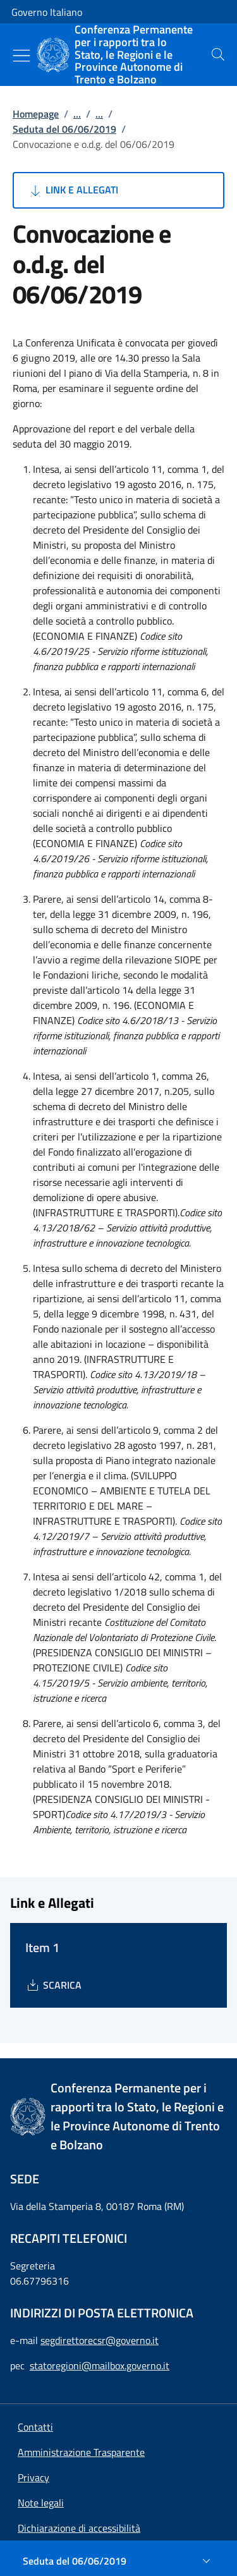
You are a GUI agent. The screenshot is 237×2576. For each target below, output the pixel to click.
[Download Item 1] (53, 1985)
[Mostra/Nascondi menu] (21, 56)
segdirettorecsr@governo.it (99, 2340)
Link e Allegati (73, 190)
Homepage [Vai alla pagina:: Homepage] (36, 113)
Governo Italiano (46, 12)
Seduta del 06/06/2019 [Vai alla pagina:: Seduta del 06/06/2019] (64, 129)
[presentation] (218, 54)
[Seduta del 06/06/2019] (118, 2561)
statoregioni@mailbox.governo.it (99, 2365)
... (77, 113)
